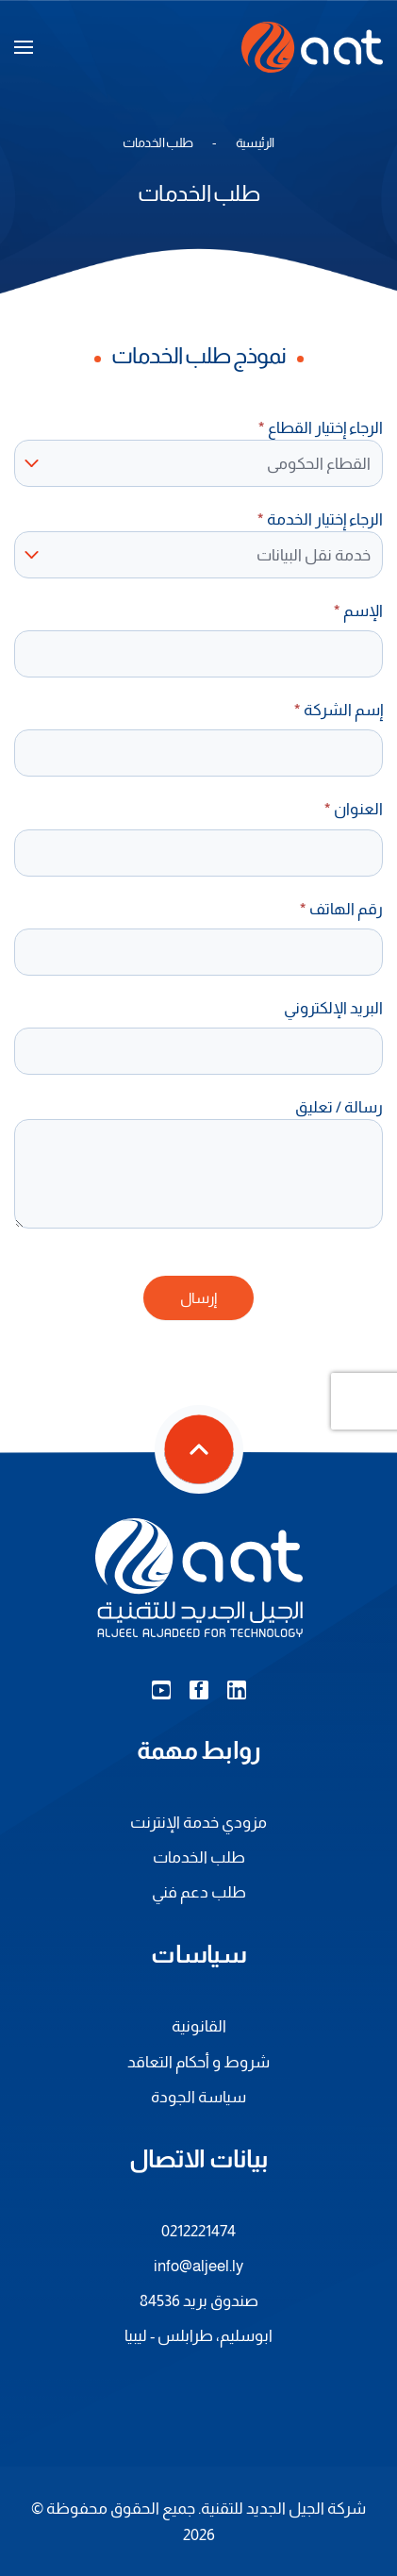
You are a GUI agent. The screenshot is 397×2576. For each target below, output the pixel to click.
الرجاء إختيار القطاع (320, 427)
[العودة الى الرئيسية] (312, 47)
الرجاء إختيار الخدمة (320, 518)
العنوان (353, 808)
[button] (23, 47)
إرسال (198, 1298)
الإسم (358, 610)
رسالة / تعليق (339, 1106)
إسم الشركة (338, 709)
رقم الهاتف (341, 908)
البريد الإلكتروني (333, 1007)
